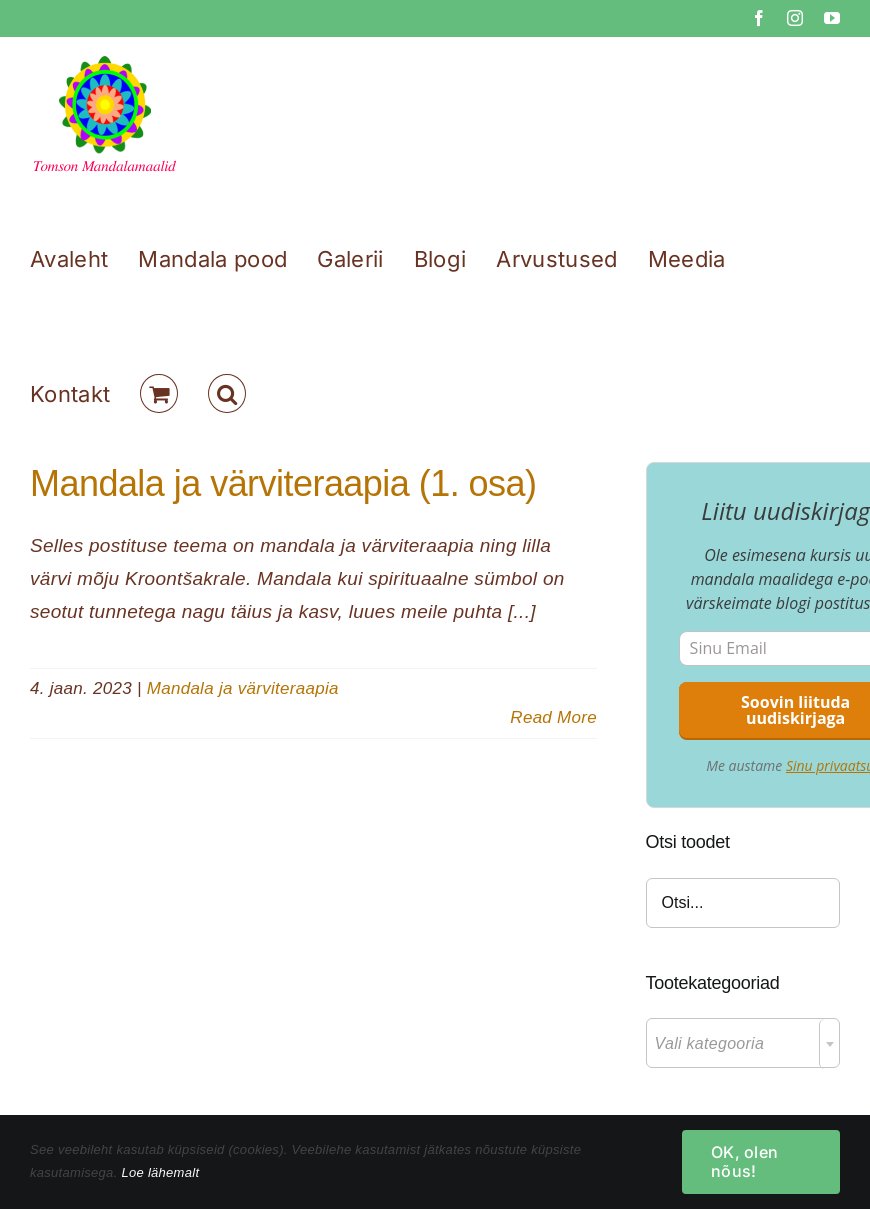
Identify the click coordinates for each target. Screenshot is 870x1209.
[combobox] (743, 1043)
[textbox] (743, 1044)
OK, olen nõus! (744, 1161)
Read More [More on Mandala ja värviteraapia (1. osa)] (553, 717)
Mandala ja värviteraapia (243, 688)
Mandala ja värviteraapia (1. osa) (283, 483)
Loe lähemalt (160, 1172)
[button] (227, 393)
